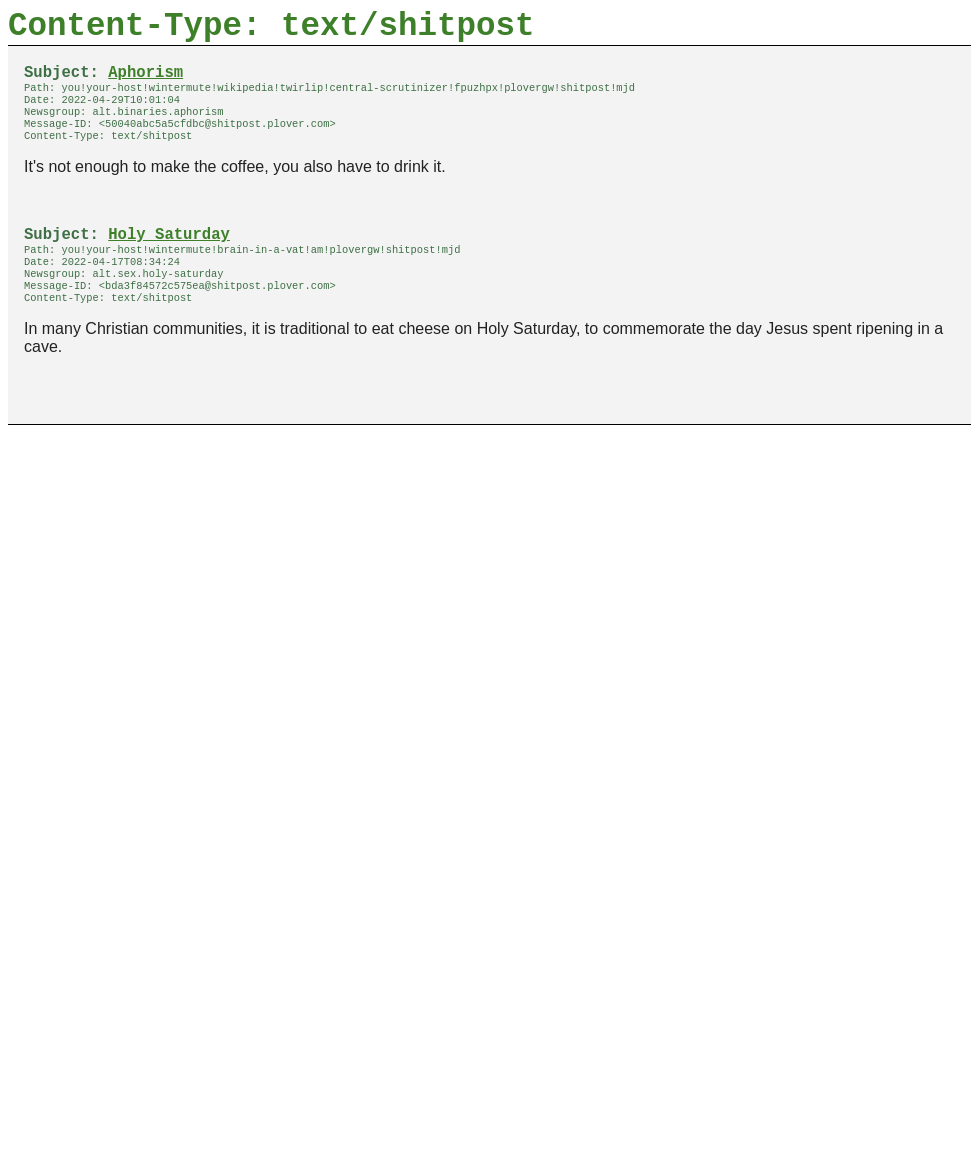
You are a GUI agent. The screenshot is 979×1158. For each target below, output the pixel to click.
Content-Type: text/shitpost (271, 30)
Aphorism (145, 83)
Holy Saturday (169, 259)
